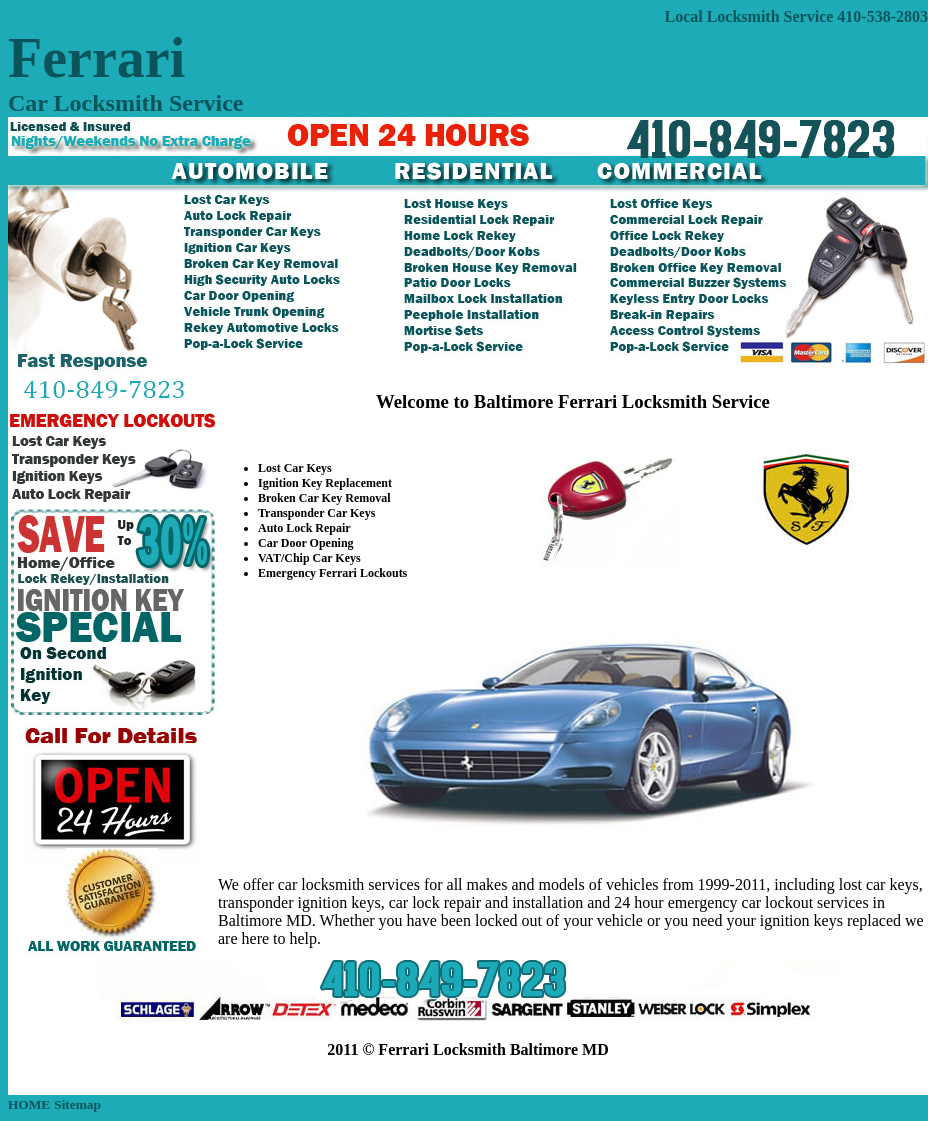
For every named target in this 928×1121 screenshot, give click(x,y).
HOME (29, 1104)
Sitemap (77, 1104)
